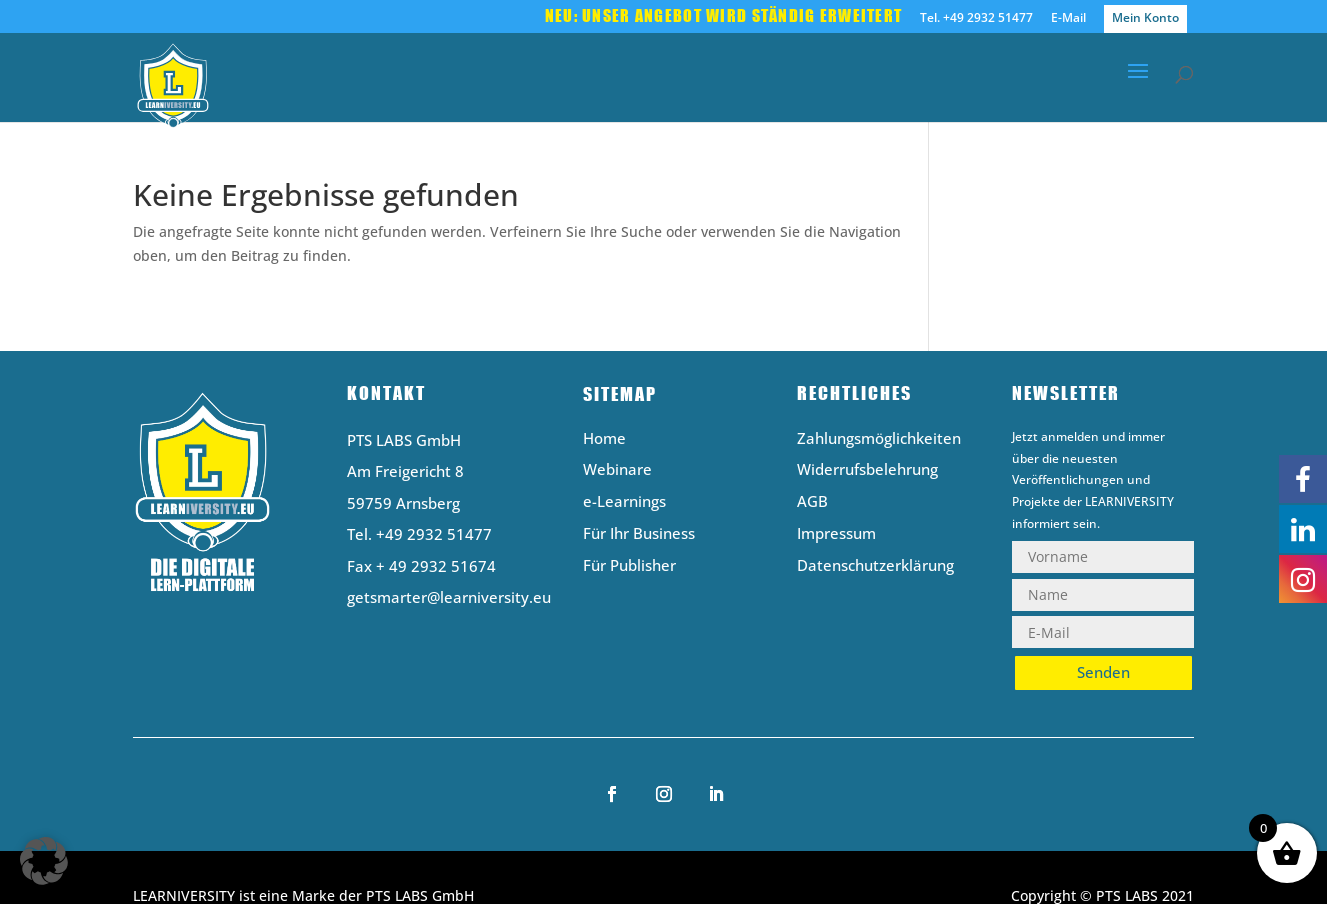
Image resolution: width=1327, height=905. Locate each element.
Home (604, 439)
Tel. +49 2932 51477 (976, 19)
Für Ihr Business (639, 534)
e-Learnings (624, 502)
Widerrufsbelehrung (867, 470)
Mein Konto (1145, 17)
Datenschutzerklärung (875, 566)
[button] (44, 861)
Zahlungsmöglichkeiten (879, 439)
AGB (812, 502)
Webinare (617, 470)
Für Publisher (629, 566)
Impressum (836, 534)
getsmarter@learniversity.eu (449, 597)
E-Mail (1068, 19)
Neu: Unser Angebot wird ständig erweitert (723, 17)
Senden (1103, 672)
